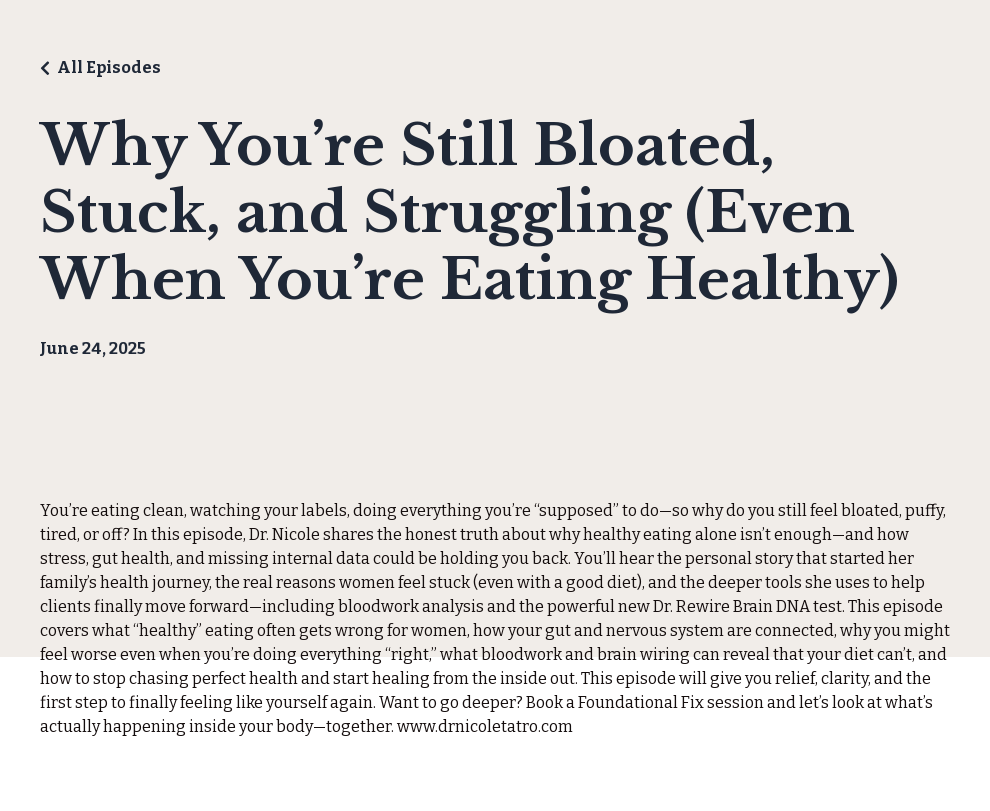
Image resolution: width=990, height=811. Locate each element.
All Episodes (109, 67)
